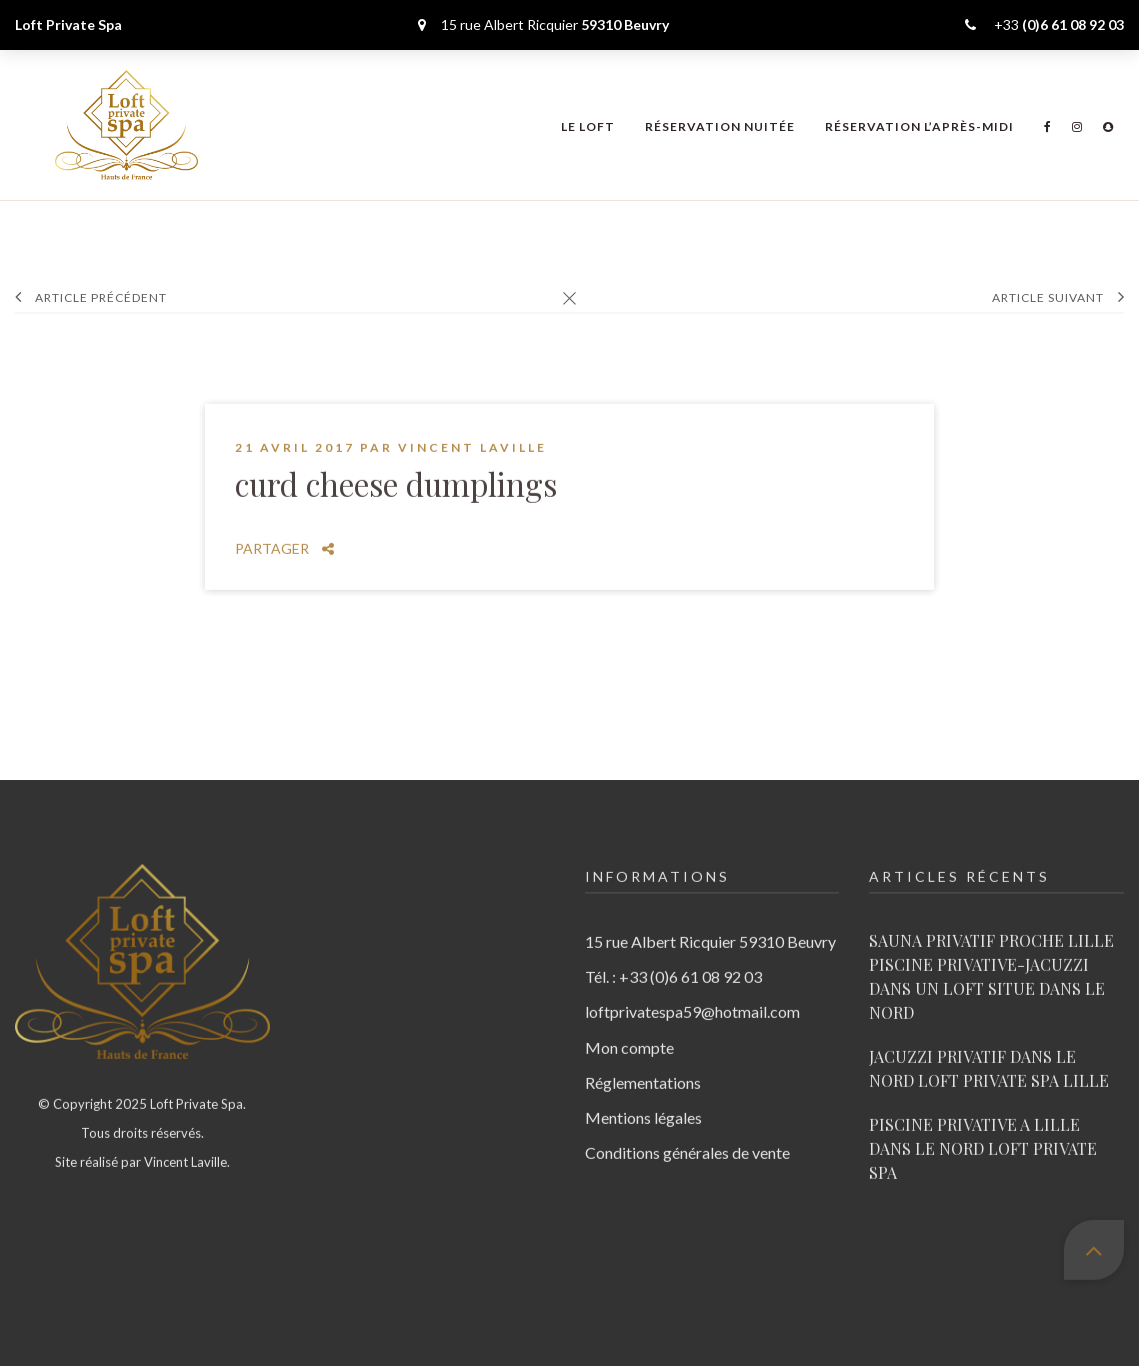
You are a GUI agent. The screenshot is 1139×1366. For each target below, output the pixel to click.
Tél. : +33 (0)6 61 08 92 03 (673, 956)
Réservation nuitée (720, 126)
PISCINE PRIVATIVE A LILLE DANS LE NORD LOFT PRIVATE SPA (983, 1127)
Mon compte (629, 1026)
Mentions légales (643, 1096)
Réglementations (643, 1061)
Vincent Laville (472, 427)
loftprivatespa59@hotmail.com (692, 991)
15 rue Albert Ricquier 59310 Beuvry (710, 920)
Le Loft (588, 126)
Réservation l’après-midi (919, 126)
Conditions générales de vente (687, 1132)
